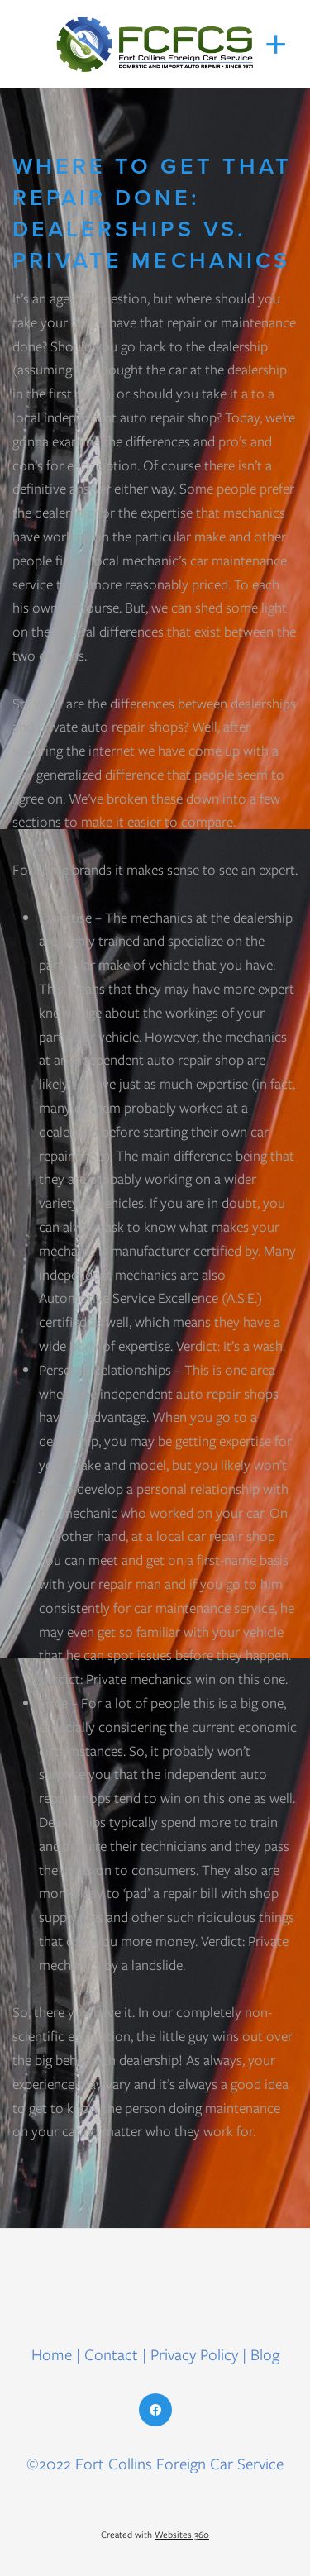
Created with (155, 2534)
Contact (111, 2355)
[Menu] (276, 44)
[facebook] (155, 2409)
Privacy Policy (194, 2355)
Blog (264, 2355)
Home (53, 2355)
